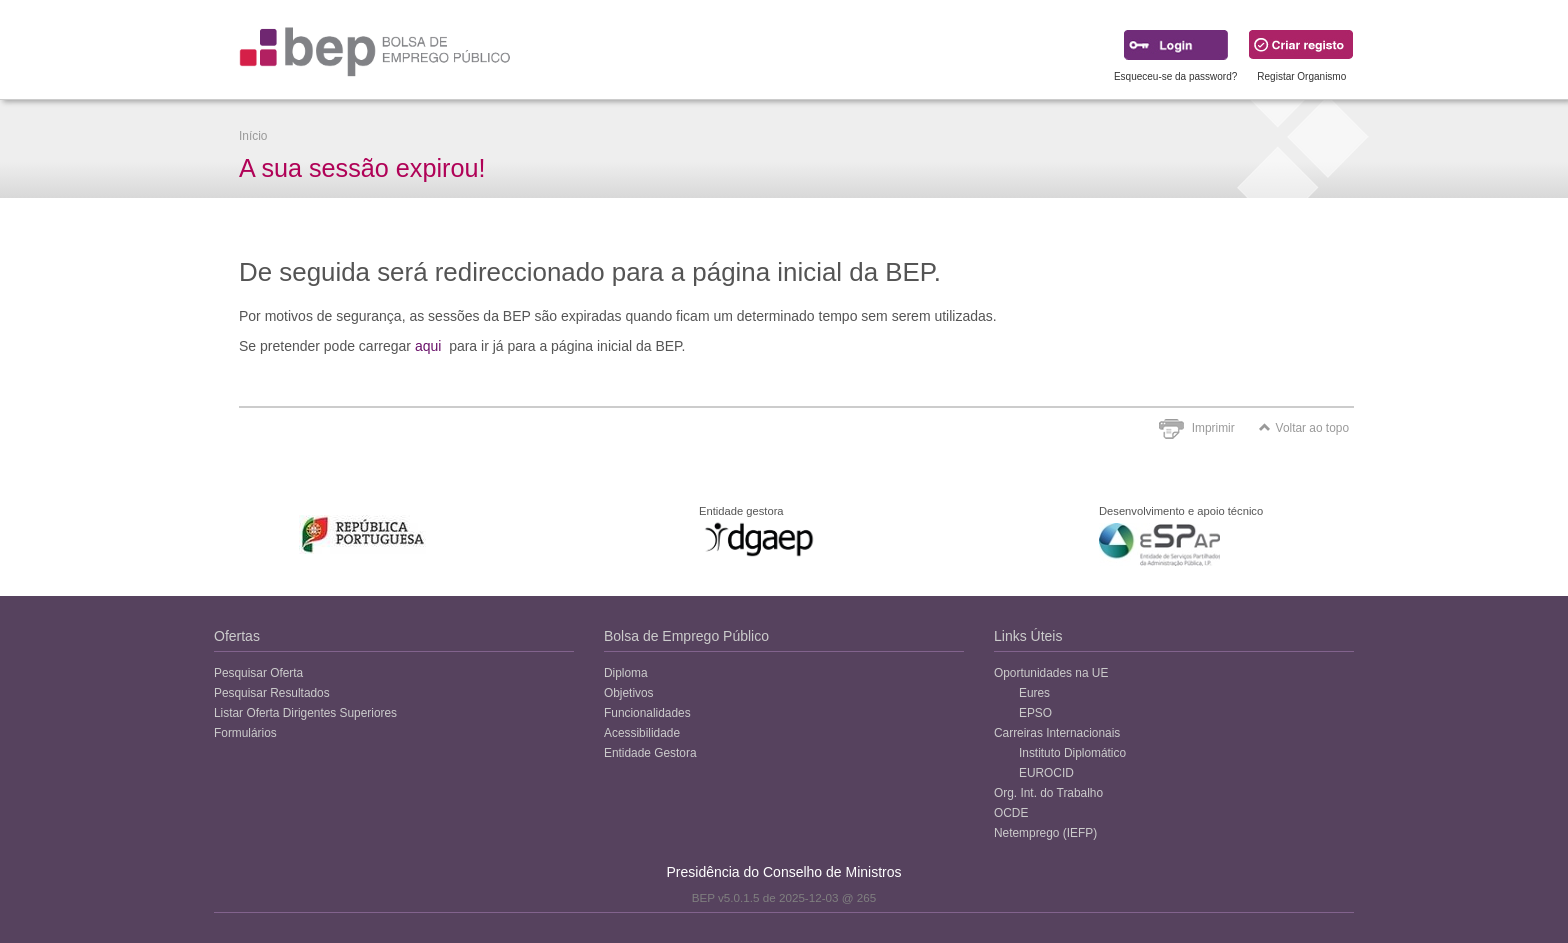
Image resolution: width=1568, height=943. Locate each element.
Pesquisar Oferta (258, 673)
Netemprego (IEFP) (1045, 833)
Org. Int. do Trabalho (1048, 793)
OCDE (1011, 813)
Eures (1034, 693)
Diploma (626, 673)
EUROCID (1046, 773)
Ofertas (237, 636)
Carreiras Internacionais (1057, 733)
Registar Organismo (1301, 76)
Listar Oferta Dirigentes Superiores (305, 713)
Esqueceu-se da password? (1175, 76)
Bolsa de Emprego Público (686, 636)
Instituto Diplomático (1072, 753)
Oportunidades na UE (1051, 673)
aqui (428, 346)
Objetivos (629, 693)
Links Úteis (1028, 636)
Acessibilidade (642, 733)
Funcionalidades (647, 713)
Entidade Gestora (650, 753)
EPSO (1035, 713)
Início (253, 136)
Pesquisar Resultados (272, 693)
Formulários (245, 733)
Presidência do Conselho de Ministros (783, 872)
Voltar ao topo (1304, 428)
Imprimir (1213, 428)
